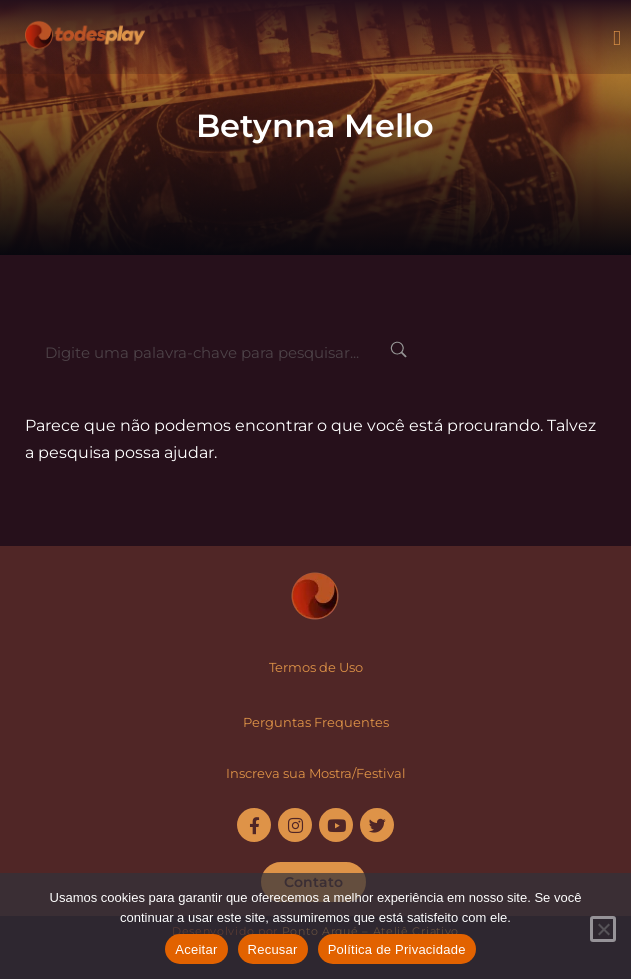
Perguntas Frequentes (316, 722)
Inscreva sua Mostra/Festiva (314, 773)
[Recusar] (603, 929)
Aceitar (196, 949)
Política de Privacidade (397, 949)
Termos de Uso (316, 667)
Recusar (273, 949)
